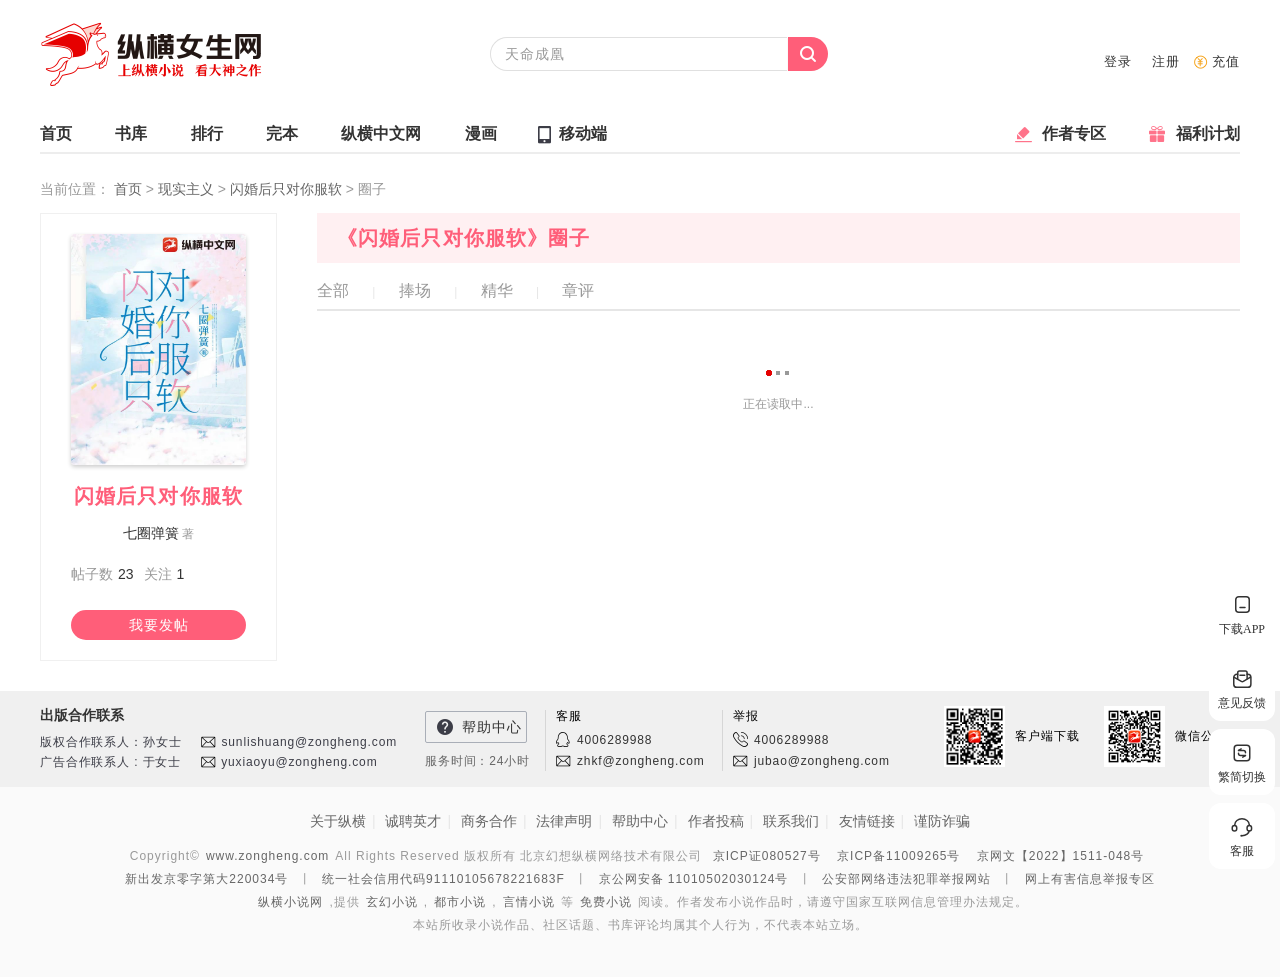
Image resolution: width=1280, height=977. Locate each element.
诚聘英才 (413, 821)
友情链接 (867, 821)
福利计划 (1208, 138)
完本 (282, 138)
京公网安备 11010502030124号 (694, 879)
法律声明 (564, 821)
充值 (1226, 61)
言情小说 (529, 902)
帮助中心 (492, 727)
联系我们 (791, 821)
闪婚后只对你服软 (288, 189)
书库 (131, 138)
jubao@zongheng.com (822, 761)
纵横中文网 (381, 138)
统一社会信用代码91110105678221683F (443, 879)
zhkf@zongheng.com (641, 761)
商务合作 (489, 821)
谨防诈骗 (942, 821)
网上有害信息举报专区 (1090, 879)
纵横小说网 (290, 902)
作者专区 (1074, 138)
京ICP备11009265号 (898, 856)
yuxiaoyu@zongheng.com (299, 762)
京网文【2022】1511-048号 (1060, 856)
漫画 (481, 138)
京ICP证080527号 (767, 856)
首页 (56, 138)
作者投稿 (716, 821)
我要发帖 (159, 625)
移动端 (583, 133)
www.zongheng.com (267, 856)
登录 (1118, 61)
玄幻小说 (392, 902)
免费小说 (606, 902)
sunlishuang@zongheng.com (309, 742)
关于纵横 (338, 821)
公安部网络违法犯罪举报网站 (906, 879)
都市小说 (460, 902)
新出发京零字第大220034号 (206, 879)
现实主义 (188, 189)
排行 (207, 138)
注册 (1166, 61)
